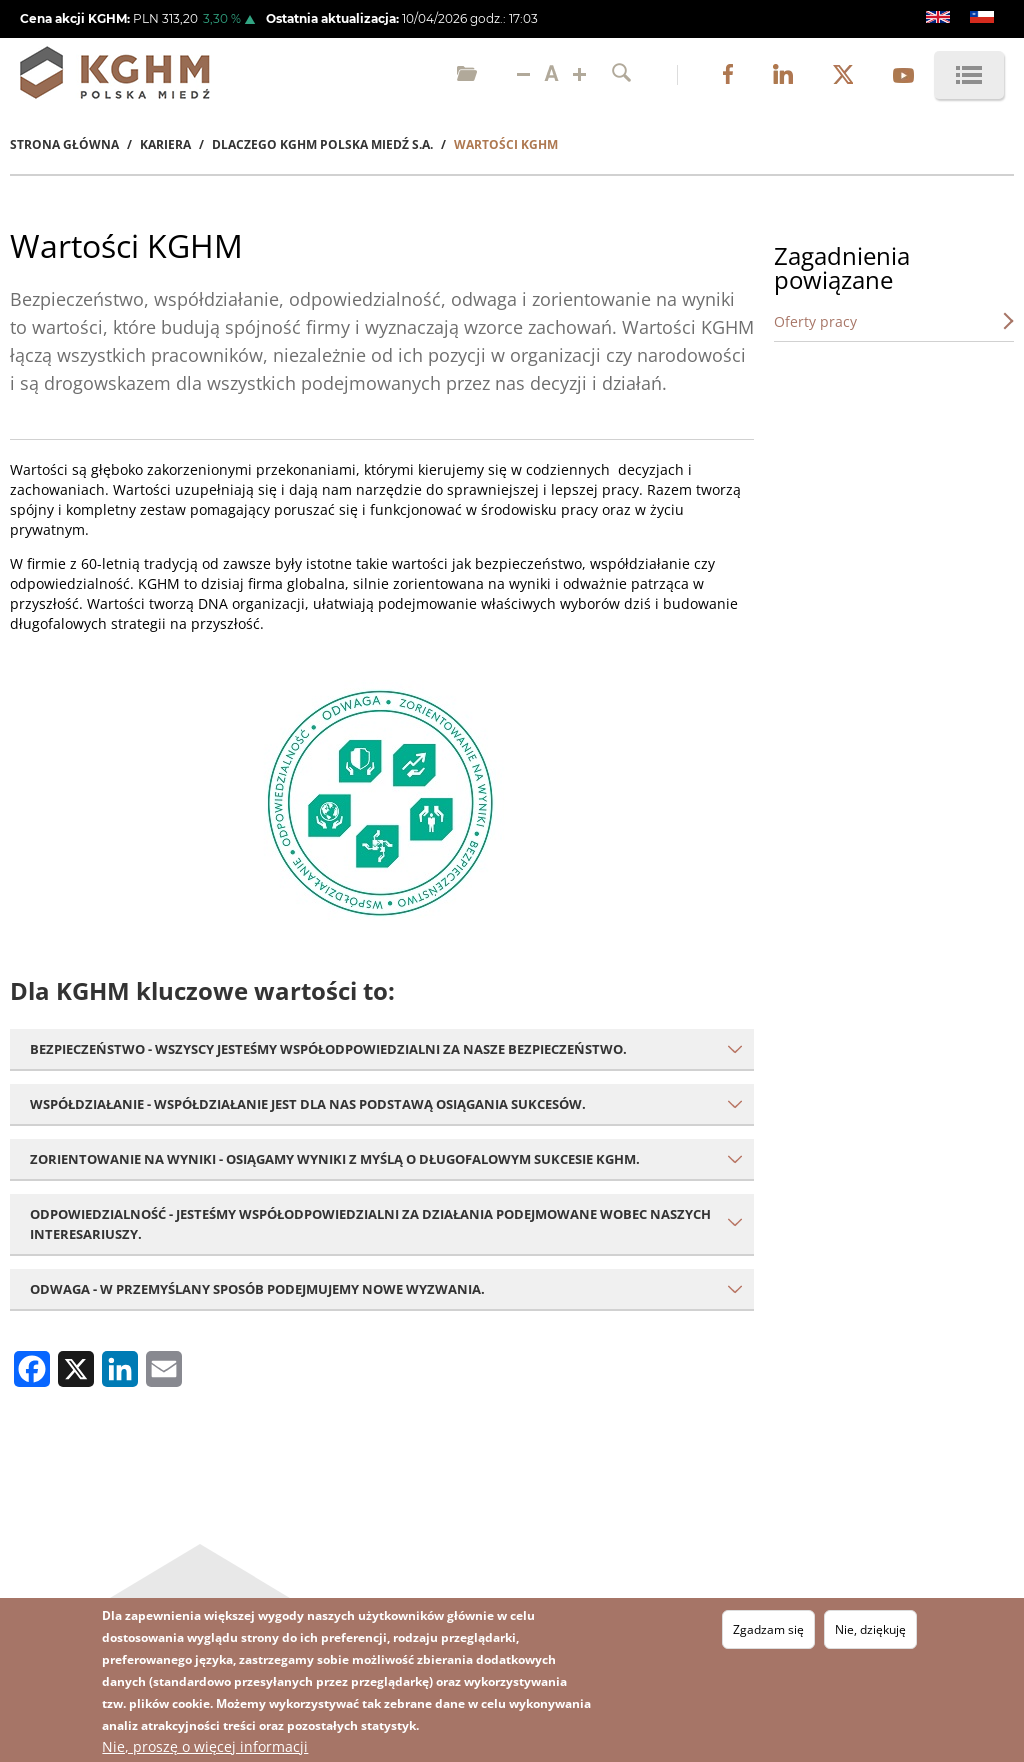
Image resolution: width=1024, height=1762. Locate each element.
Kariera (165, 144)
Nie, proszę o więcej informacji (205, 1746)
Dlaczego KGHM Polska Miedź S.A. (322, 144)
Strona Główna (64, 144)
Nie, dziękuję (870, 1629)
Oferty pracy (815, 321)
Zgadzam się (768, 1629)
